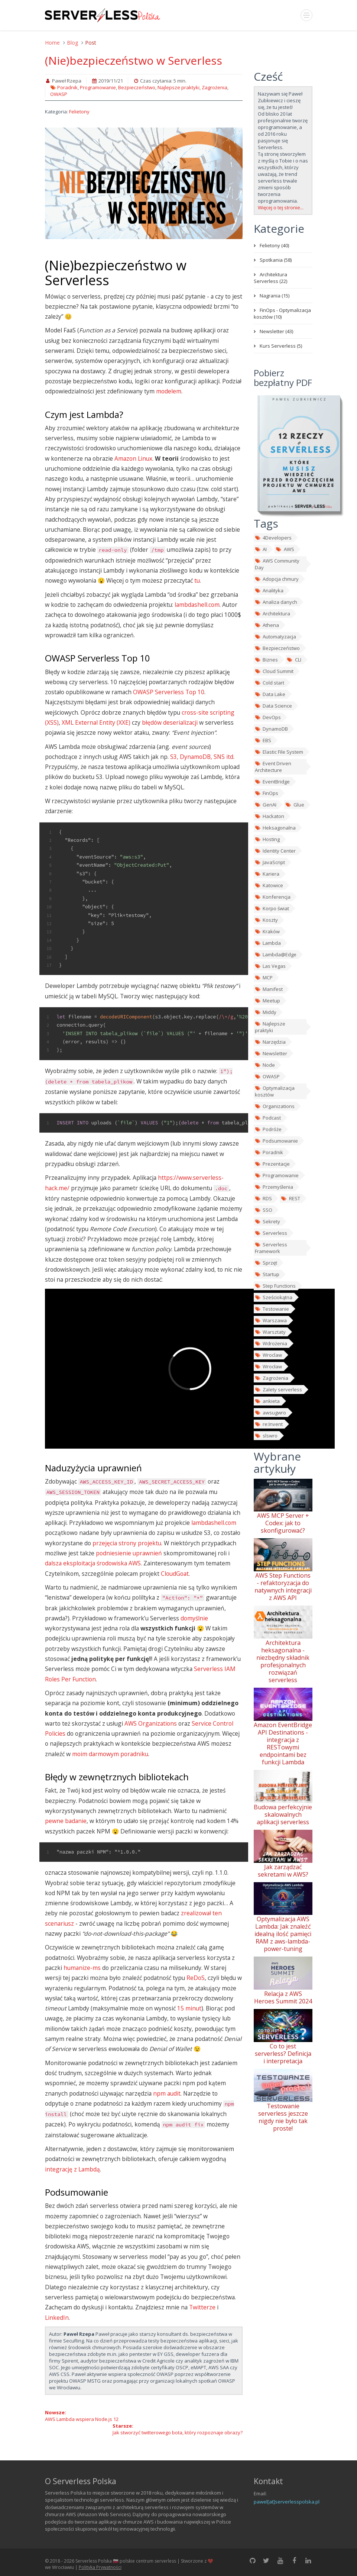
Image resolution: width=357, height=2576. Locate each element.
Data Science (273, 705)
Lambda (268, 943)
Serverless (271, 1233)
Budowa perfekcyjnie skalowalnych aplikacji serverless (283, 1814)
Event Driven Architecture (273, 766)
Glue (294, 804)
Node (265, 1065)
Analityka (269, 590)
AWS (285, 549)
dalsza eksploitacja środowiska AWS (93, 1563)
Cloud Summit (274, 671)
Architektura (272, 613)
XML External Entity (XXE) (96, 722)
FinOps (266, 793)
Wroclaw (268, 1355)
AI (261, 549)
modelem (168, 391)
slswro (266, 1435)
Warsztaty (270, 1332)
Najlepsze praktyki (178, 87)
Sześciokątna (273, 1297)
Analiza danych (276, 602)
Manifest (269, 989)
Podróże (268, 1129)
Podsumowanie (276, 1140)
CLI (294, 659)
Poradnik (67, 87)
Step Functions (275, 1285)
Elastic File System (279, 751)
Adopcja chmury (277, 579)
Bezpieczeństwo (136, 87)
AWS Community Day (277, 564)
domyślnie (194, 1618)
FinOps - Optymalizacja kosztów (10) (282, 313)
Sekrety (267, 1221)
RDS (263, 1198)
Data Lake (270, 694)
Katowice (269, 885)
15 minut (189, 2008)
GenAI (265, 804)
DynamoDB (271, 728)
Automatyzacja (275, 636)
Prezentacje (272, 1163)
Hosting (267, 839)
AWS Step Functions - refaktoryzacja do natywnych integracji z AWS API (283, 1586)
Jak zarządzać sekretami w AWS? (283, 1870)
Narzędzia (270, 1042)
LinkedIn (57, 2317)
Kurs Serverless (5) (281, 345)
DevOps (268, 717)
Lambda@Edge (275, 954)
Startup (267, 1274)
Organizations (275, 1106)
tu (197, 580)
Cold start (269, 682)
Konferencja (273, 896)
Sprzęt (266, 1262)
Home (52, 42)
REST (290, 1198)
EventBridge (272, 781)
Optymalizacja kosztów (275, 1091)
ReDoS (195, 1978)
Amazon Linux (133, 458)
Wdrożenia (271, 1343)
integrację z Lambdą (72, 2169)
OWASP (58, 94)
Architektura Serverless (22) (270, 277)
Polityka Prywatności (100, 2567)
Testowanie (272, 1308)
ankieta (267, 1401)
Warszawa (271, 1320)
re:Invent (269, 1424)
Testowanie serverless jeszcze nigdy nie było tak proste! (283, 2117)
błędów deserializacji (170, 722)
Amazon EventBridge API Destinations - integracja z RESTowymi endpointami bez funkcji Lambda (283, 1743)
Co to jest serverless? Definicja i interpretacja (283, 2053)
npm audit (167, 2093)
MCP (264, 977)
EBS (263, 740)
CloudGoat (175, 1573)
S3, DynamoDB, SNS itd (201, 757)
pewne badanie (66, 1821)
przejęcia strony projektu (127, 1543)
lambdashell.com (197, 604)
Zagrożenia (214, 87)
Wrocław (268, 1366)
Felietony (79, 111)
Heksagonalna (275, 827)
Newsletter (271, 1053)
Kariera (267, 873)
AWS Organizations (150, 1723)
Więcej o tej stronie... (281, 207)
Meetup (267, 1000)
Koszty (266, 920)
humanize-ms (82, 1968)
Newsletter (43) (276, 331)
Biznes (266, 659)
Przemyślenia (274, 1187)
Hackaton (269, 816)
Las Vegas (270, 966)
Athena (267, 625)
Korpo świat (272, 908)
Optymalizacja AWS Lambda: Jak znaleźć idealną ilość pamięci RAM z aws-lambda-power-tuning (282, 1934)
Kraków (267, 931)
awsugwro (270, 1412)
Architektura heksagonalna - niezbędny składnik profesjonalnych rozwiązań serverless (282, 1661)
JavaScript (270, 862)
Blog (72, 42)
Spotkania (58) (276, 260)
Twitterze (202, 2307)
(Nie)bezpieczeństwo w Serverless (133, 60)
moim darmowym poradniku (110, 1754)
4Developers (273, 537)
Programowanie (98, 87)
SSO (263, 1210)
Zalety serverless (278, 1389)
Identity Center (275, 850)
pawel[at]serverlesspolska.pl (286, 2501)
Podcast (268, 1117)
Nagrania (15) (274, 295)
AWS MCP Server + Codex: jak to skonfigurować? (283, 1523)
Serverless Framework (271, 1248)
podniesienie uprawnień (129, 1553)
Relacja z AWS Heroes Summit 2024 (283, 1997)
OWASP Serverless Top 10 (168, 692)
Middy (265, 1012)
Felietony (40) (274, 245)
